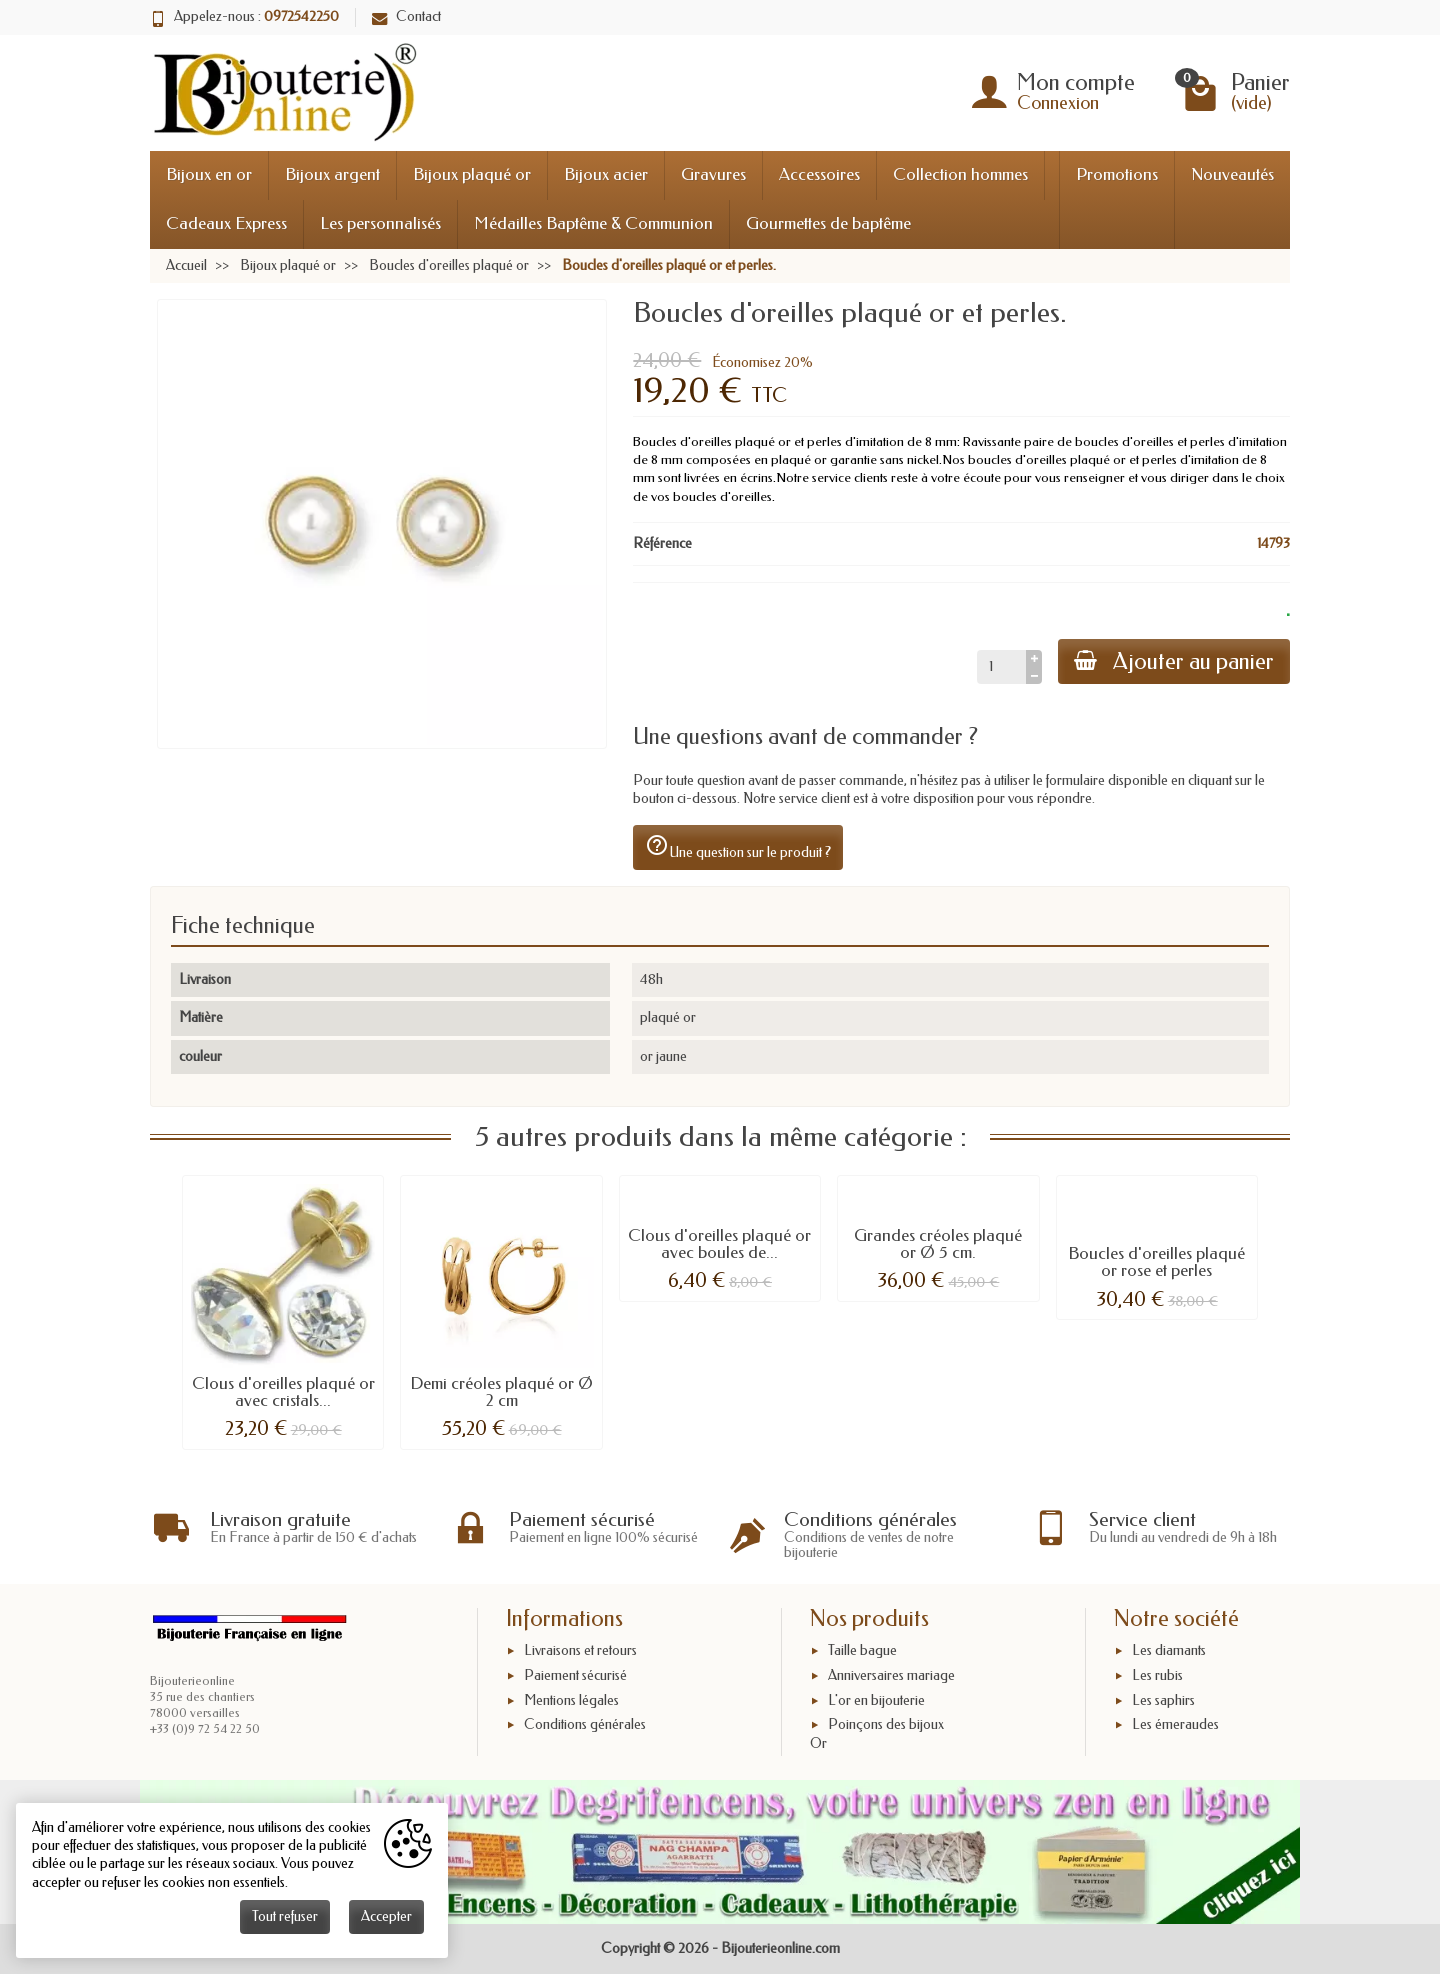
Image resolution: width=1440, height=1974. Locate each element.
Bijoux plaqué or (472, 174)
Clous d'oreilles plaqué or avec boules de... (719, 1244)
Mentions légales (571, 1700)
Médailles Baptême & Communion (593, 223)
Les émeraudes (1175, 1724)
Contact (406, 16)
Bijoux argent (332, 174)
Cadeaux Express (226, 223)
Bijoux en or (209, 174)
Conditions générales (585, 1724)
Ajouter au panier (1174, 661)
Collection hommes (960, 174)
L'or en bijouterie (876, 1700)
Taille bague (862, 1650)
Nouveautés (1232, 174)
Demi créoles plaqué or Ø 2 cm (501, 1392)
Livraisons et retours (580, 1650)
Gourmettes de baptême (828, 223)
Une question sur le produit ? (738, 847)
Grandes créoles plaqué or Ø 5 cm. (938, 1244)
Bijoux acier (606, 174)
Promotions (1117, 174)
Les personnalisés (380, 223)
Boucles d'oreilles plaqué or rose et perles (1156, 1262)
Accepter (386, 1916)
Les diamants (1169, 1650)
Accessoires (819, 174)
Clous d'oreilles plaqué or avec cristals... (283, 1392)
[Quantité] (1001, 667)
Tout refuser (285, 1916)
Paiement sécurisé (575, 1675)
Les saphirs (1163, 1700)
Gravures (713, 174)
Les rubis (1157, 1675)
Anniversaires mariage (891, 1675)
